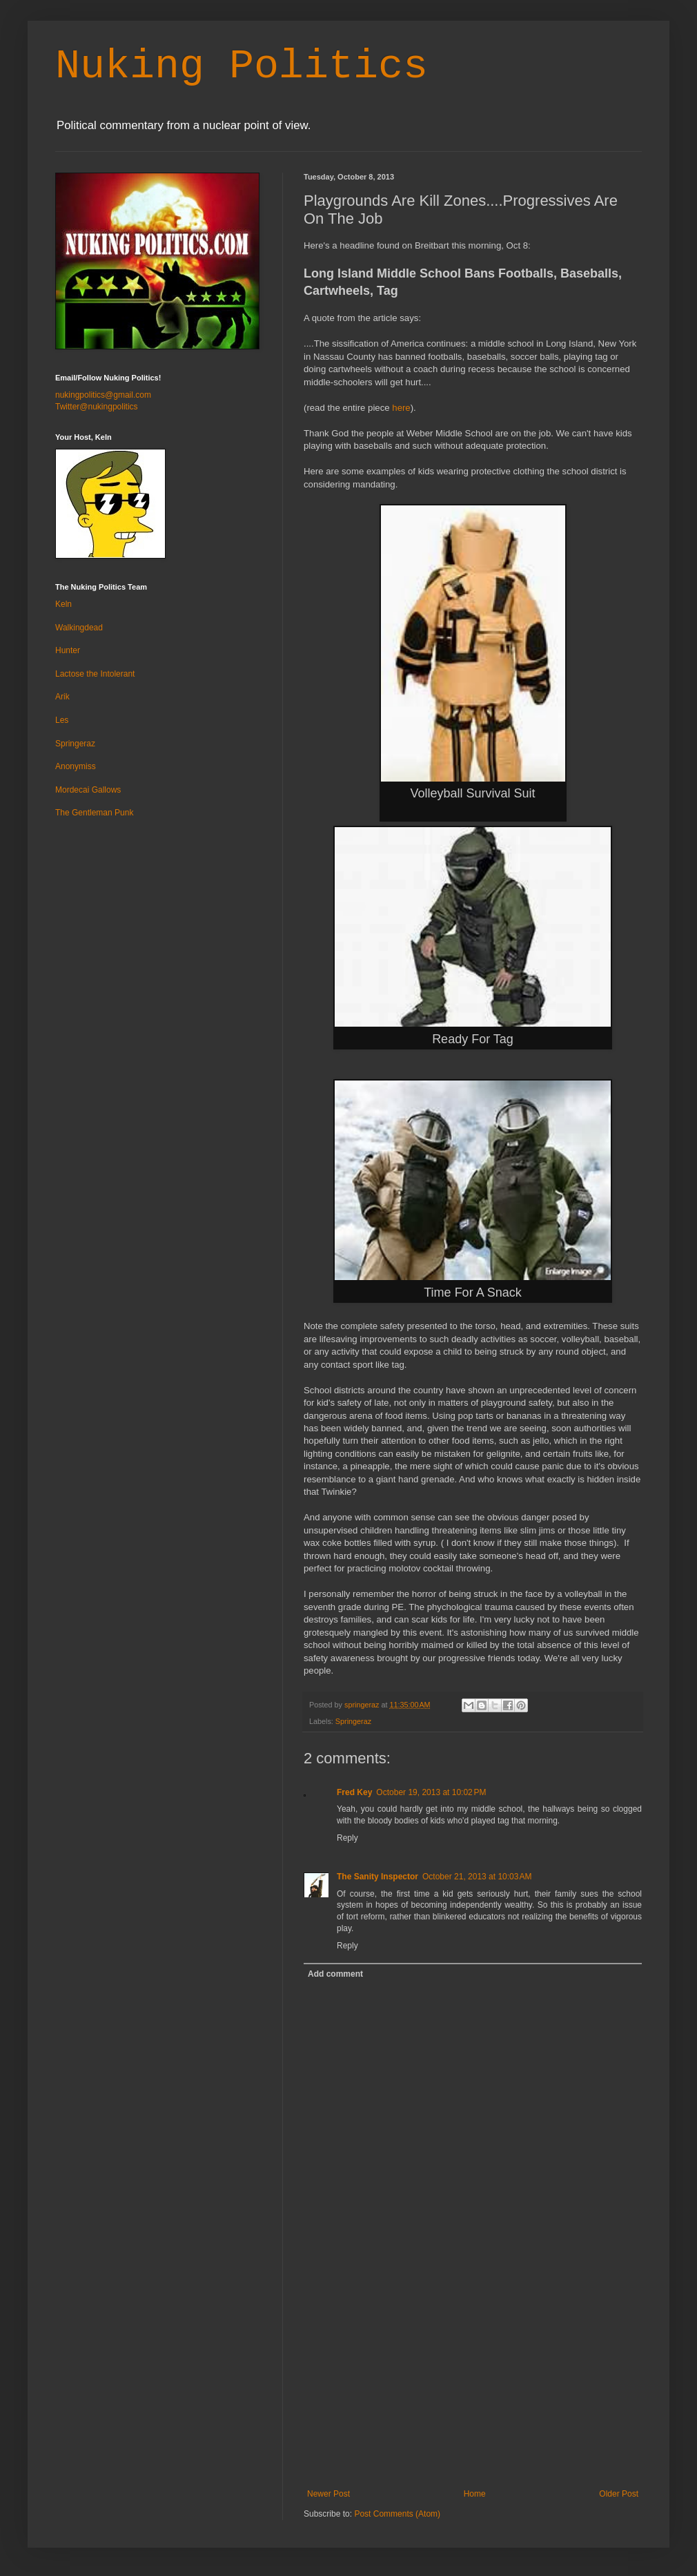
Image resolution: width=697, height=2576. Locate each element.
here (401, 408)
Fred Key (354, 1792)
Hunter (67, 650)
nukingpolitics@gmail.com (103, 395)
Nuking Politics (241, 66)
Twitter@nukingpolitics (96, 406)
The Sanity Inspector (377, 1876)
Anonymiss (75, 766)
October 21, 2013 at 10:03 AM (476, 1876)
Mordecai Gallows (88, 790)
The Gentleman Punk (94, 812)
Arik (62, 696)
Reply (347, 1838)
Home (475, 2494)
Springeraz (353, 1721)
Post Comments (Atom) (397, 2514)
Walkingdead (79, 627)
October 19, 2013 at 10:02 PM (431, 1792)
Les (61, 720)
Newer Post (328, 2494)
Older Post (618, 2494)
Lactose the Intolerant (95, 674)
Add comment (335, 1974)
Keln (63, 604)
